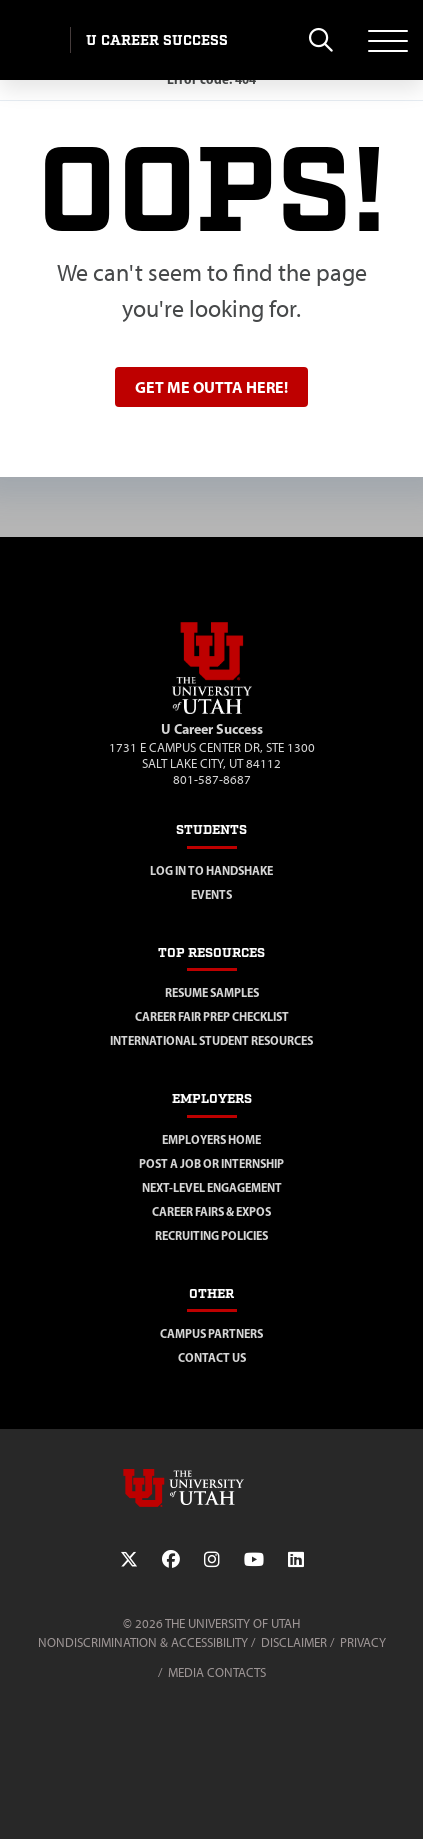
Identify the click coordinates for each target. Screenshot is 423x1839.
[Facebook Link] (171, 1560)
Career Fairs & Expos (211, 1211)
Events (211, 894)
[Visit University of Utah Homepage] (35, 40)
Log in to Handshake (211, 870)
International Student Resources (211, 1040)
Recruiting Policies (211, 1235)
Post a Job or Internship (211, 1163)
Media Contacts (217, 1672)
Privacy (363, 1642)
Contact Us (212, 1357)
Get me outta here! (211, 387)
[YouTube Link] (254, 1560)
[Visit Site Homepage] (212, 710)
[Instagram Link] (212, 1560)
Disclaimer (294, 1642)
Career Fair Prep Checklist (212, 1016)
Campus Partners (211, 1333)
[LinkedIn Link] (296, 1560)
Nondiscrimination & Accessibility (143, 1642)
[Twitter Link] (129, 1560)
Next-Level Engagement (212, 1187)
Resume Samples (212, 992)
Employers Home (211, 1139)
